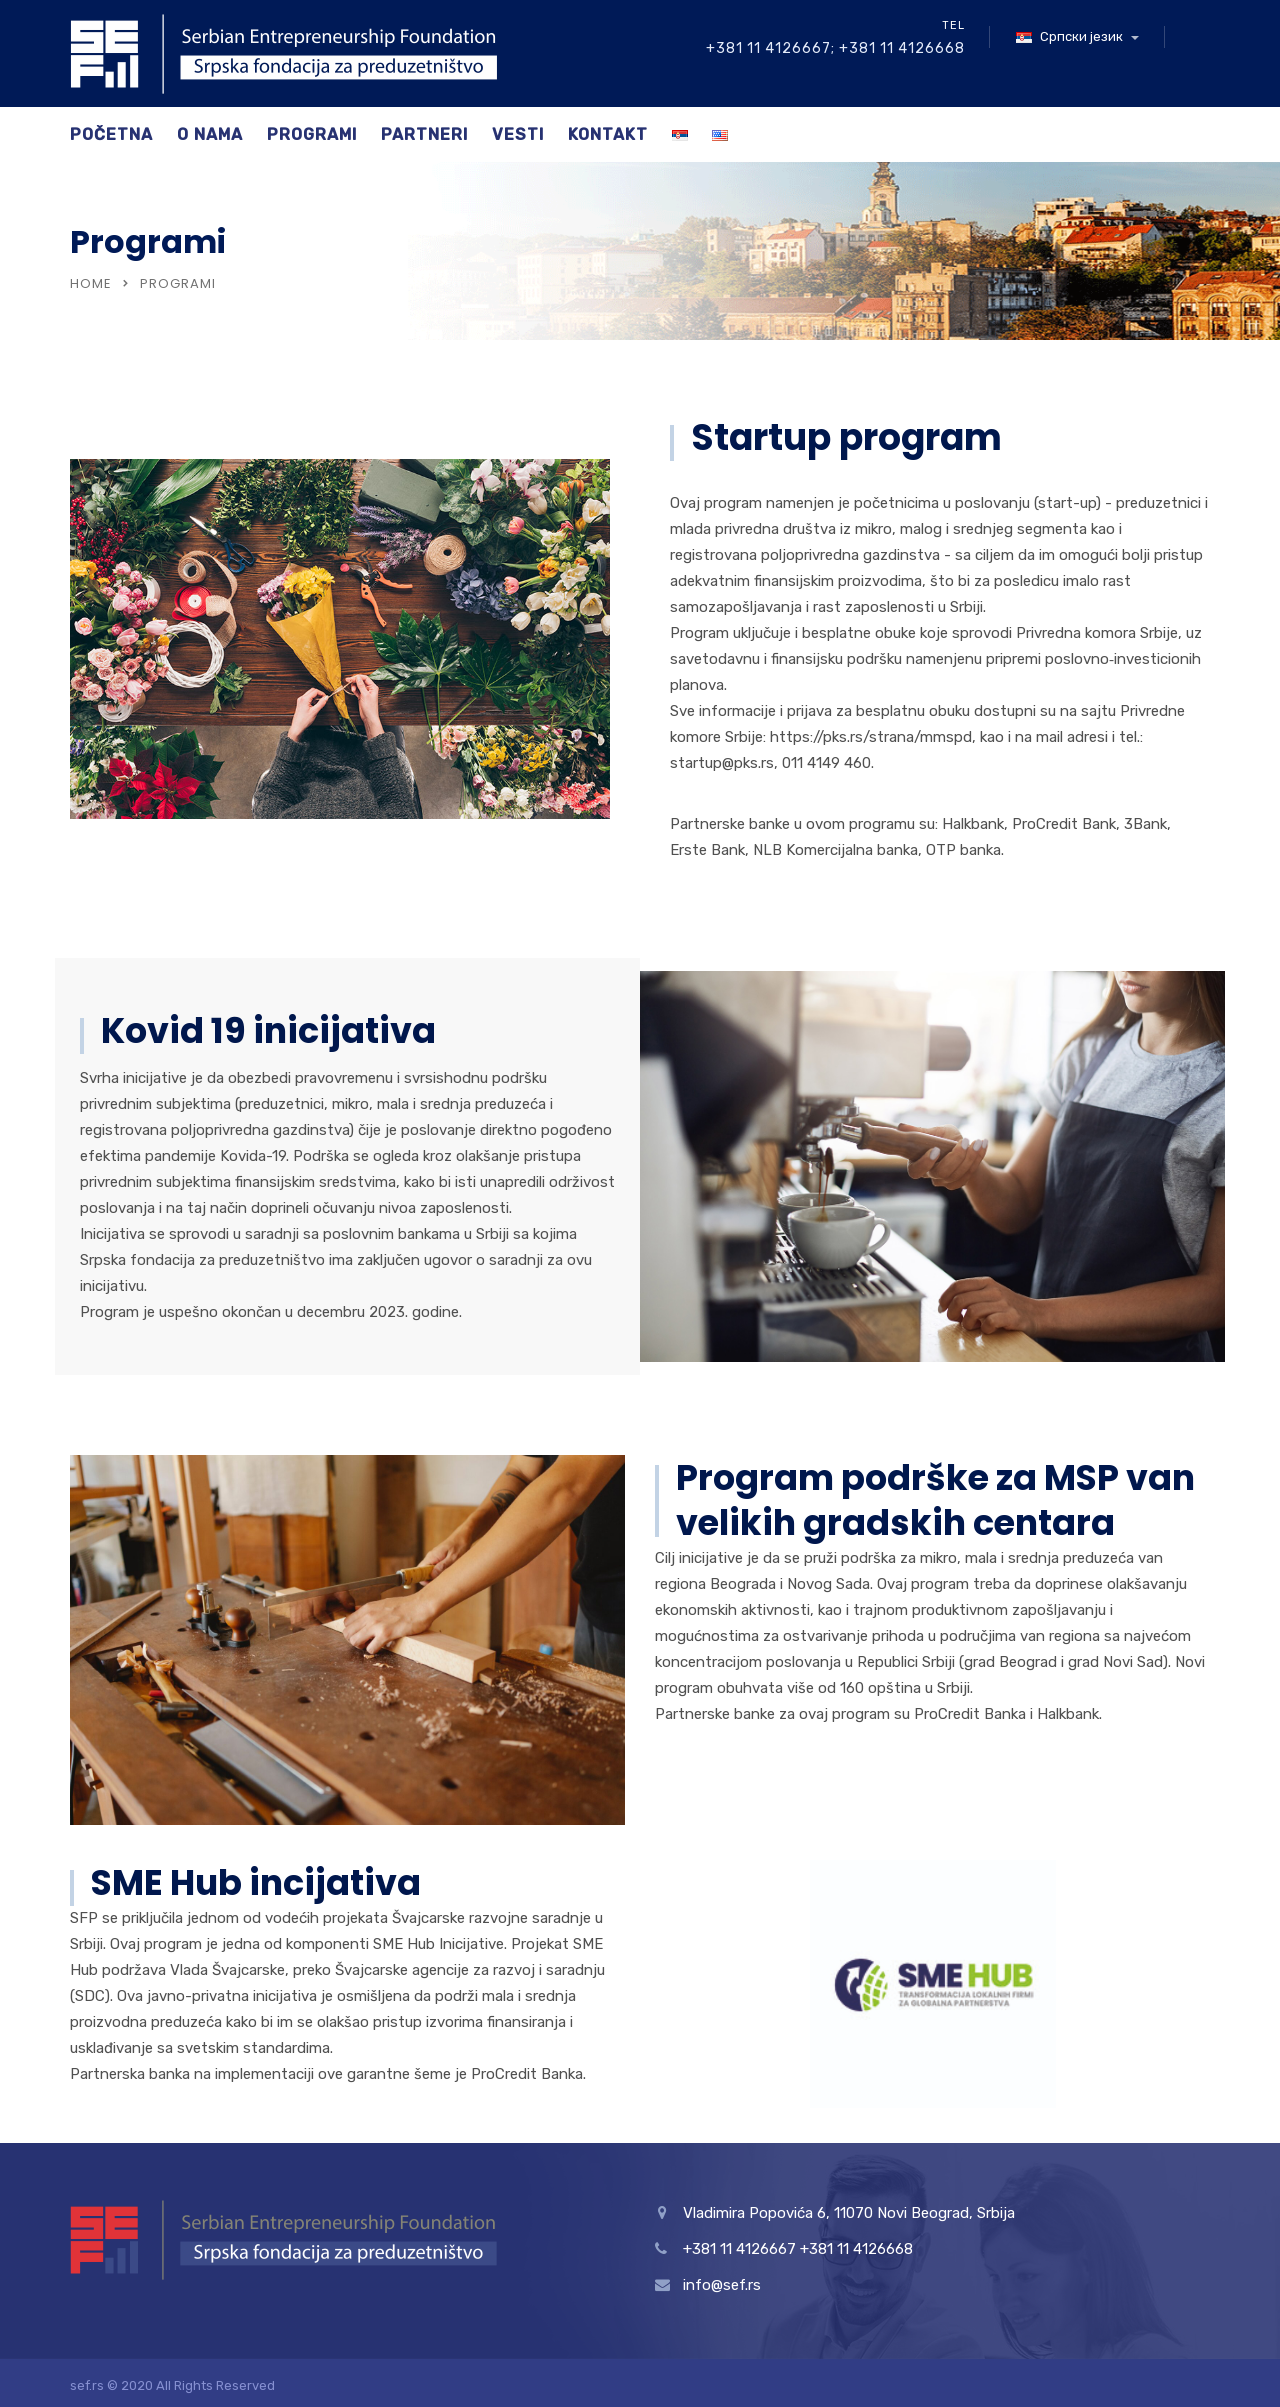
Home (91, 283)
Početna (111, 134)
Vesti (518, 134)
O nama (210, 134)
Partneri (424, 134)
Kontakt (608, 134)
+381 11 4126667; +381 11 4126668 (835, 48)
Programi (312, 134)
